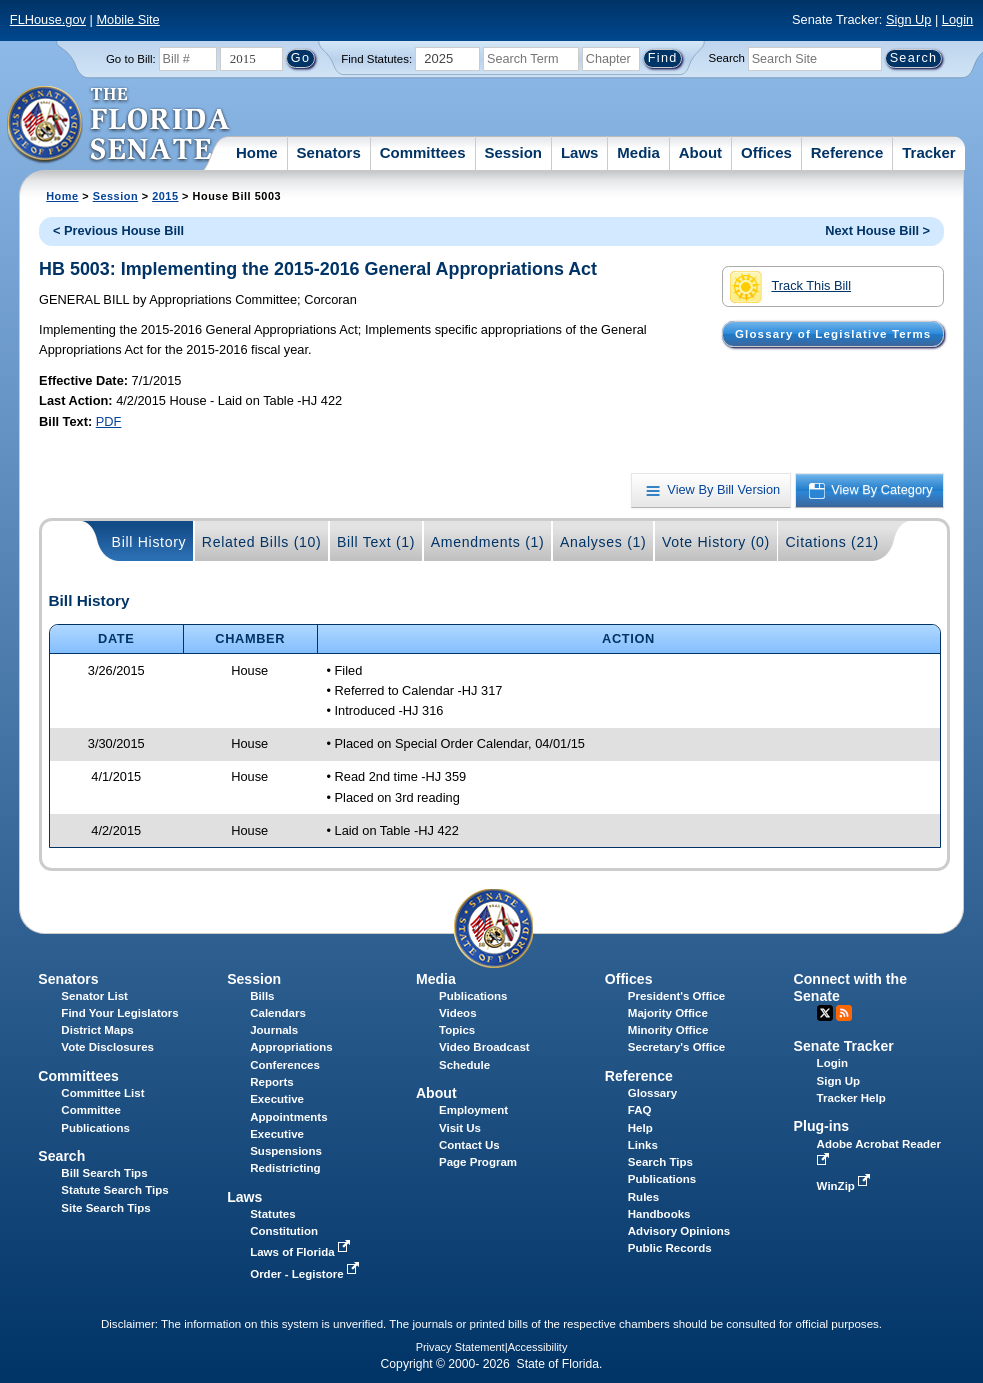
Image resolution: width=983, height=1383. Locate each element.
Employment (473, 1110)
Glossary (652, 1093)
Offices (766, 152)
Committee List (102, 1093)
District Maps (97, 1030)
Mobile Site (127, 19)
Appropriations (291, 1047)
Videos (458, 1013)
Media (638, 152)
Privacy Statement (460, 1347)
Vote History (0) (716, 542)
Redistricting (285, 1168)
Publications (473, 996)
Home (257, 152)
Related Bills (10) (262, 542)
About (700, 152)
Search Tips (660, 1162)
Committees (423, 152)
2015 (165, 196)
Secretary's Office (676, 1047)
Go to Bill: (131, 59)
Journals (274, 1030)
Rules (643, 1197)
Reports (272, 1082)
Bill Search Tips (104, 1173)
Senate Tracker (844, 1046)
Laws (580, 152)
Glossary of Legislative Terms (833, 334)
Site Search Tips (105, 1208)
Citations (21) (831, 542)
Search (727, 58)
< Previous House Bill (118, 230)
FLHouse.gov (48, 19)
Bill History (149, 542)
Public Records (670, 1248)
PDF (109, 421)
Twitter (825, 1013)
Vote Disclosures (107, 1047)
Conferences (285, 1065)
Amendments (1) (488, 542)
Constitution (284, 1231)
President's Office (676, 996)
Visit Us (460, 1128)
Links (643, 1145)
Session (513, 152)
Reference (847, 152)
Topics (457, 1030)
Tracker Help (851, 1098)
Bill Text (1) (376, 542)
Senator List (94, 996)
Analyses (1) (603, 542)
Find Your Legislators (119, 1013)
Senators (329, 152)
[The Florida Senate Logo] (119, 125)
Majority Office (668, 1013)
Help (640, 1128)
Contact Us (469, 1145)
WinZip (845, 1186)
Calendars (278, 1013)
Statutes (272, 1214)
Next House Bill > (877, 230)
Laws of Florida (302, 1252)
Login (957, 19)
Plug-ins (822, 1126)
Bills (262, 996)
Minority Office (668, 1030)
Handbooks (659, 1214)
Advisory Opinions (679, 1231)
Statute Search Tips (114, 1190)
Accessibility (538, 1347)
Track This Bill (790, 287)
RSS (844, 1013)
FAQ (640, 1110)
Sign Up (909, 19)
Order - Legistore (306, 1274)
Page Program (478, 1162)
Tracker (928, 152)
